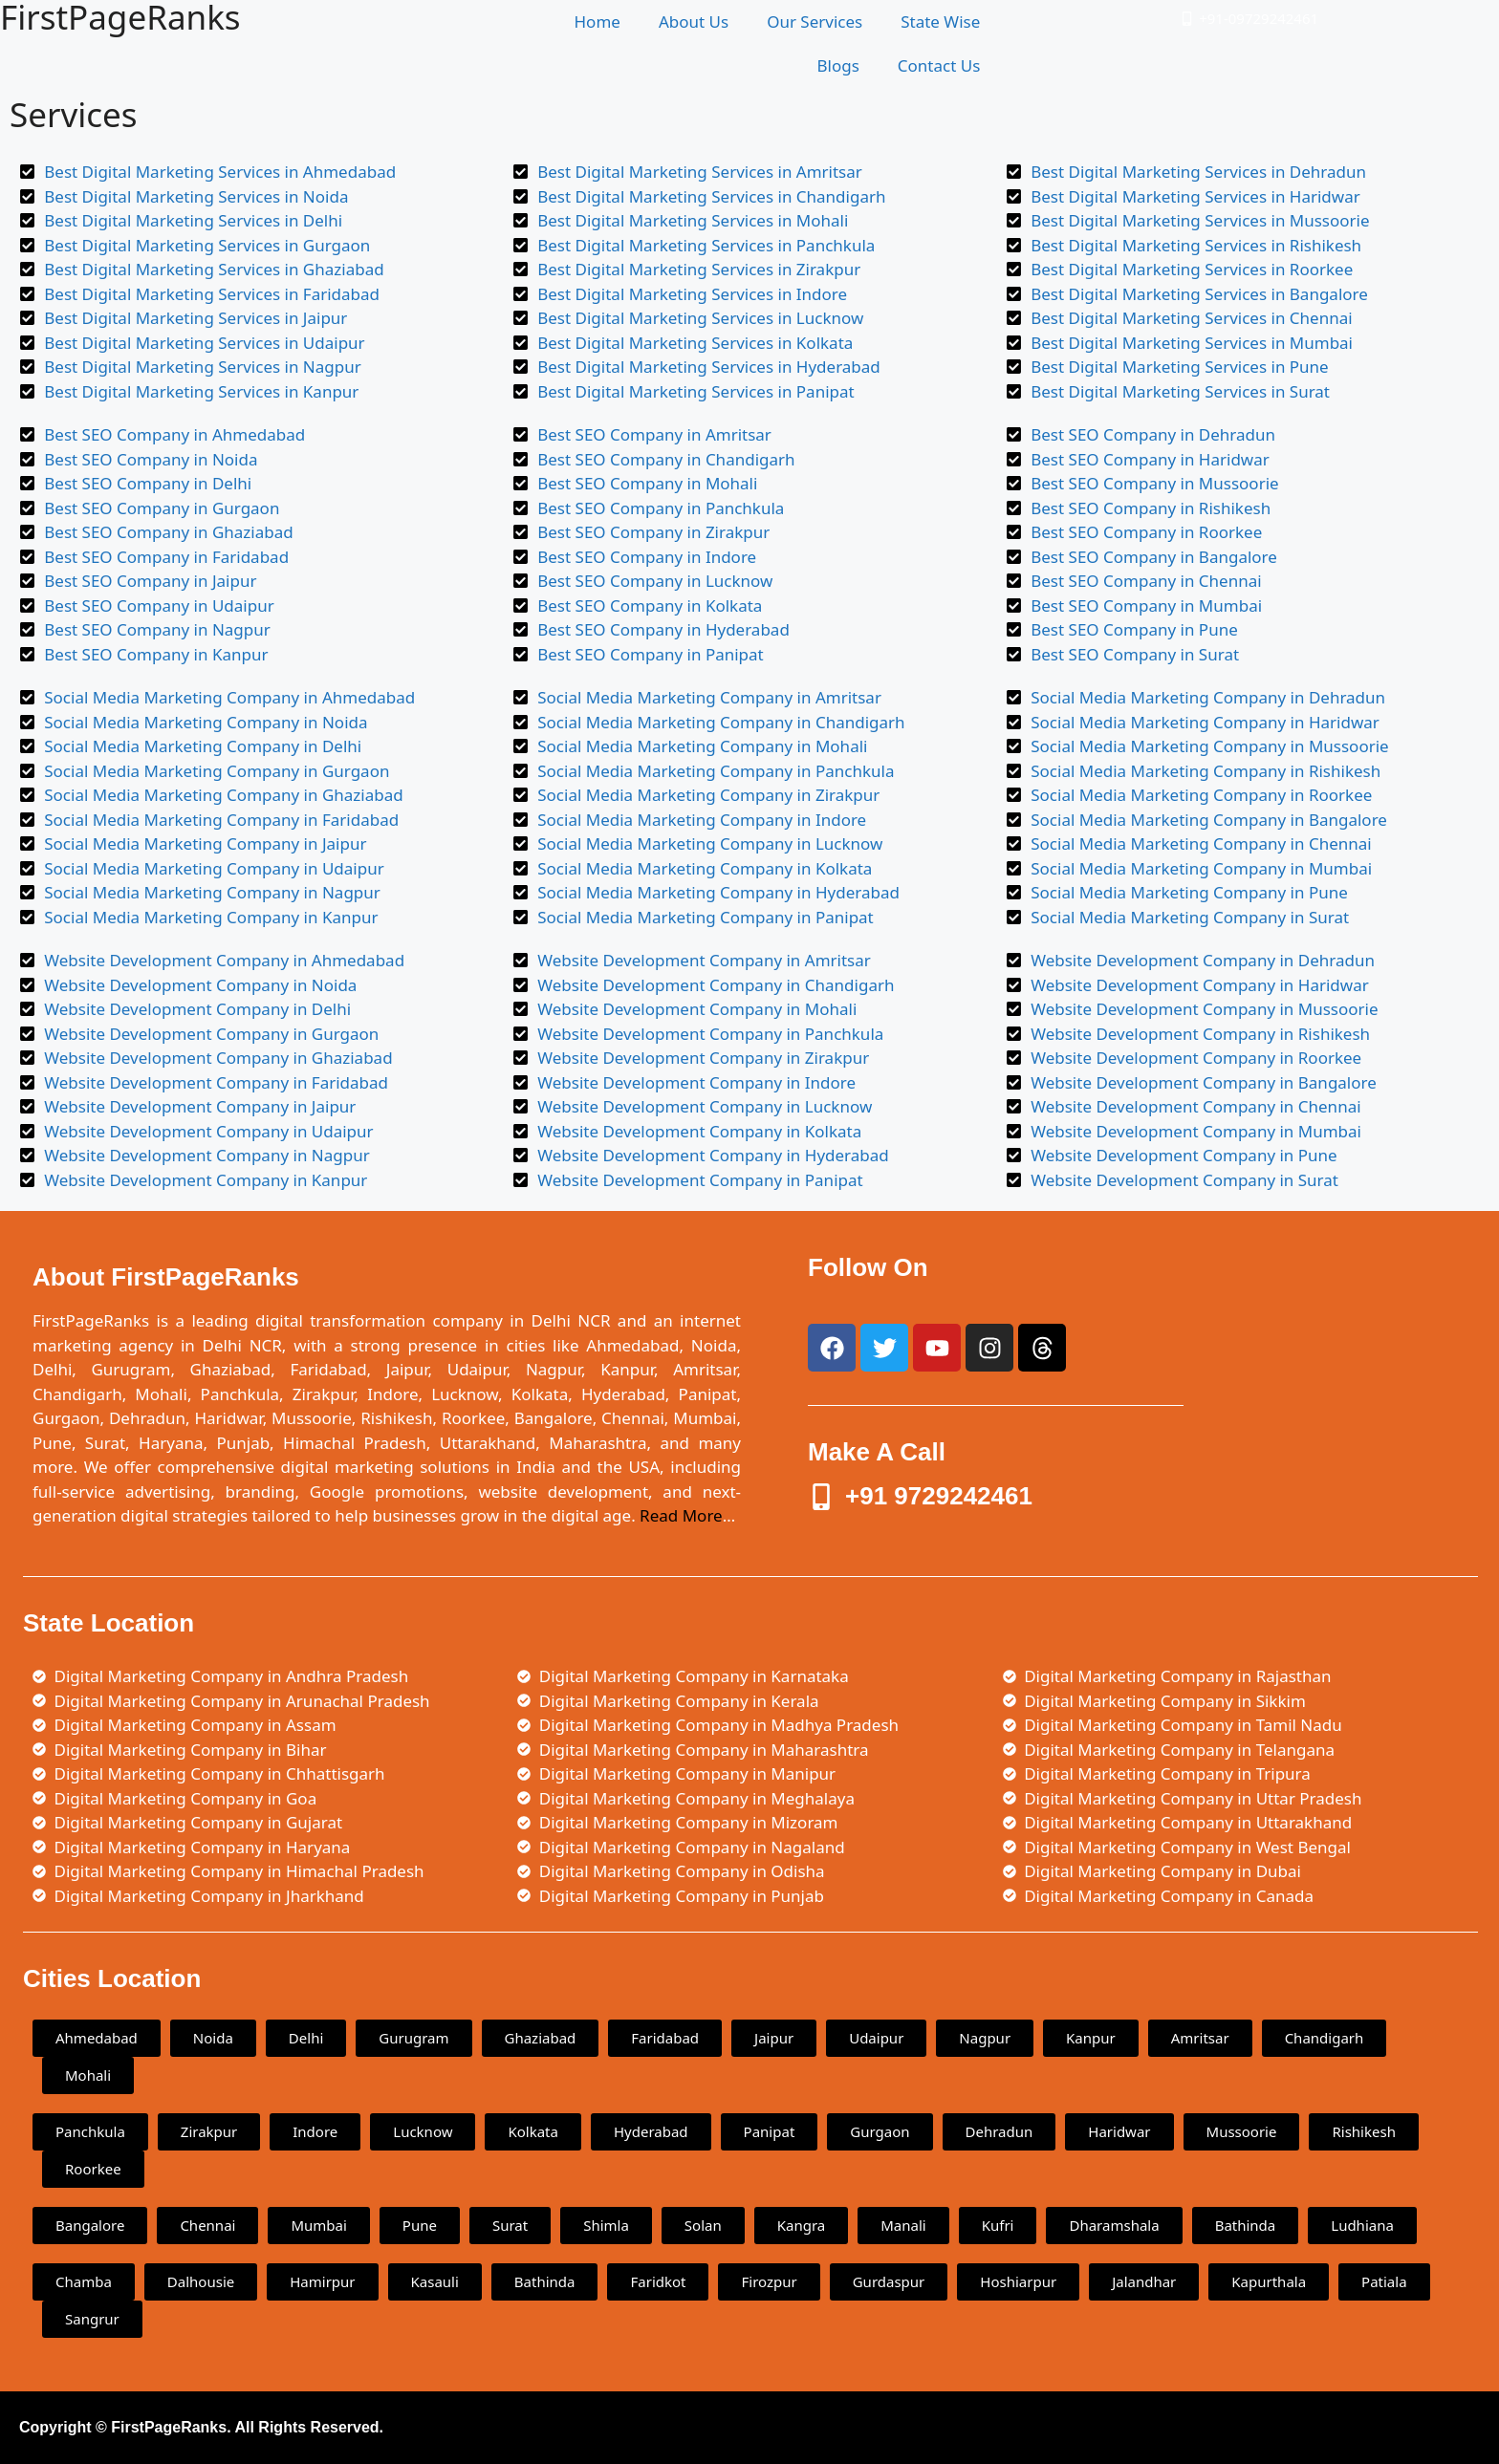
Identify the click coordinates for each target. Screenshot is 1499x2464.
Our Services (814, 21)
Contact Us (939, 65)
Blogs (837, 65)
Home (597, 21)
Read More (681, 1515)
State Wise (940, 21)
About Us (693, 21)
